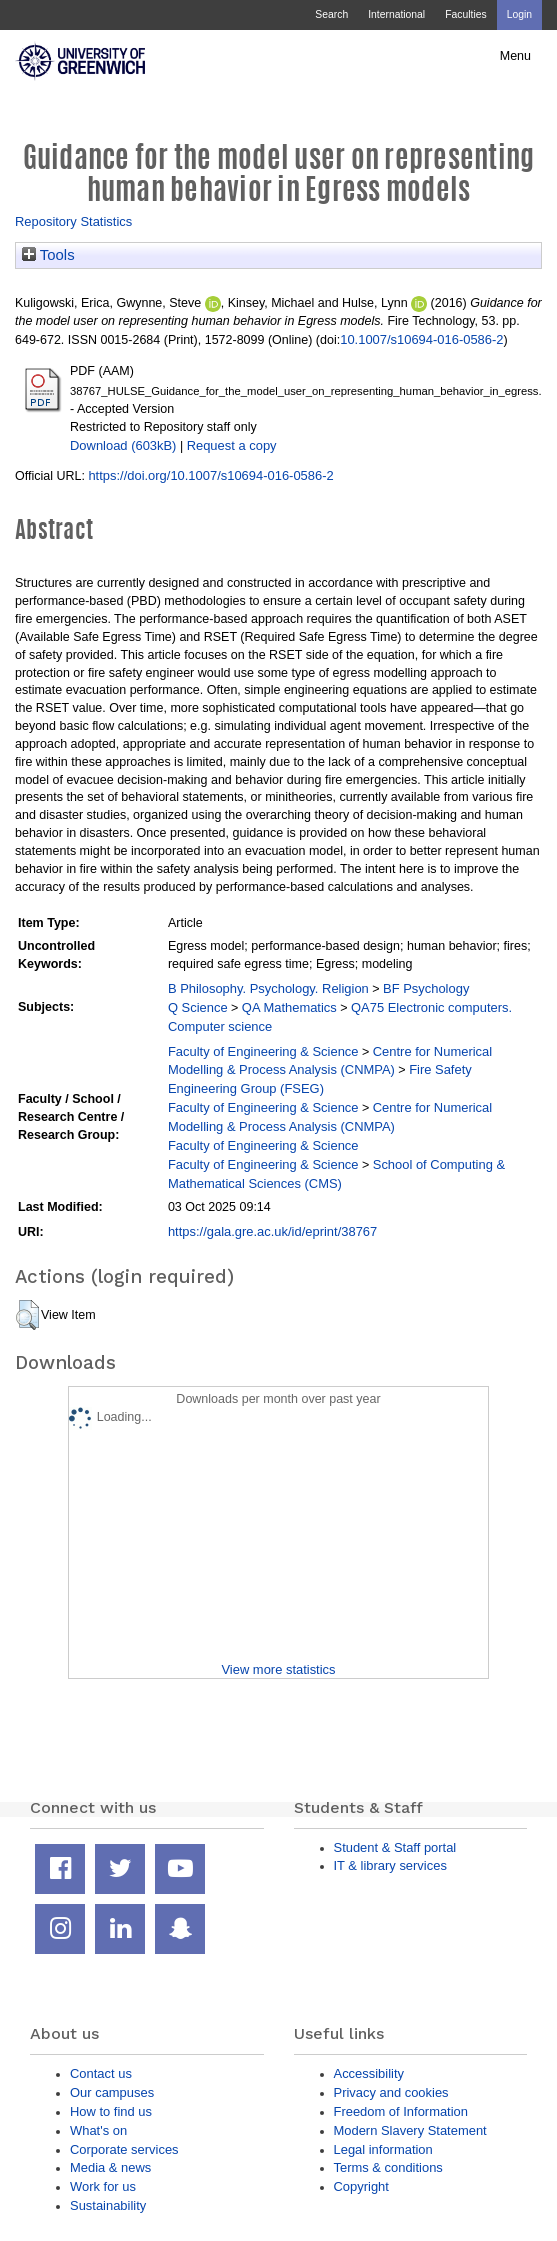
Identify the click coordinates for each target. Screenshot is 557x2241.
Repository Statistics (73, 221)
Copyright (361, 2186)
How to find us (111, 2111)
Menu (515, 56)
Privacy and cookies (391, 2092)
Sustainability (108, 2205)
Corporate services (124, 2149)
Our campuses (112, 2092)
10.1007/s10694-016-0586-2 (421, 339)
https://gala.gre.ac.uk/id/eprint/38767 (272, 1231)
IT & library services (390, 1865)
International (396, 14)
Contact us (101, 2073)
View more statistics (278, 1669)
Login (519, 14)
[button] (27, 1315)
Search (331, 14)
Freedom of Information (401, 2111)
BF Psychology (426, 988)
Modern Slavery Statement (410, 2130)
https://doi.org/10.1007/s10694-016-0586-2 (210, 475)
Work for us (103, 2186)
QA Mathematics (289, 1007)
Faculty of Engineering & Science (263, 1051)
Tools (48, 255)
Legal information (383, 2149)
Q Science (198, 1007)
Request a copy (232, 445)
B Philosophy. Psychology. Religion (268, 988)
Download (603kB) (123, 445)
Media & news (110, 2167)
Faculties (465, 14)
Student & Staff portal (395, 1847)
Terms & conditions (388, 2167)
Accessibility (369, 2073)
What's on (98, 2130)
